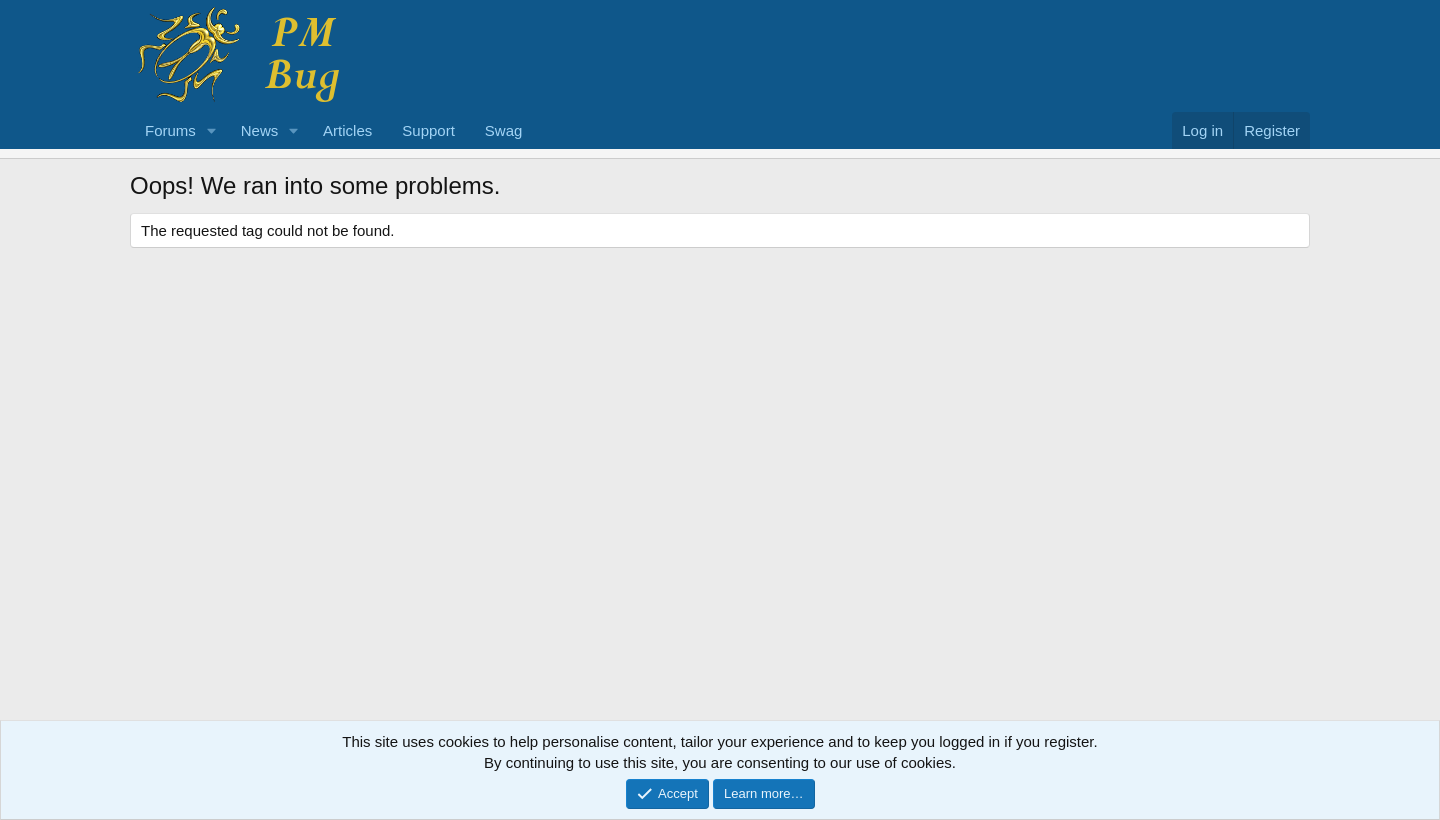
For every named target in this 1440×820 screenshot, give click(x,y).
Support (428, 130)
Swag (504, 130)
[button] (212, 130)
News (260, 130)
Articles (347, 130)
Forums (170, 130)
